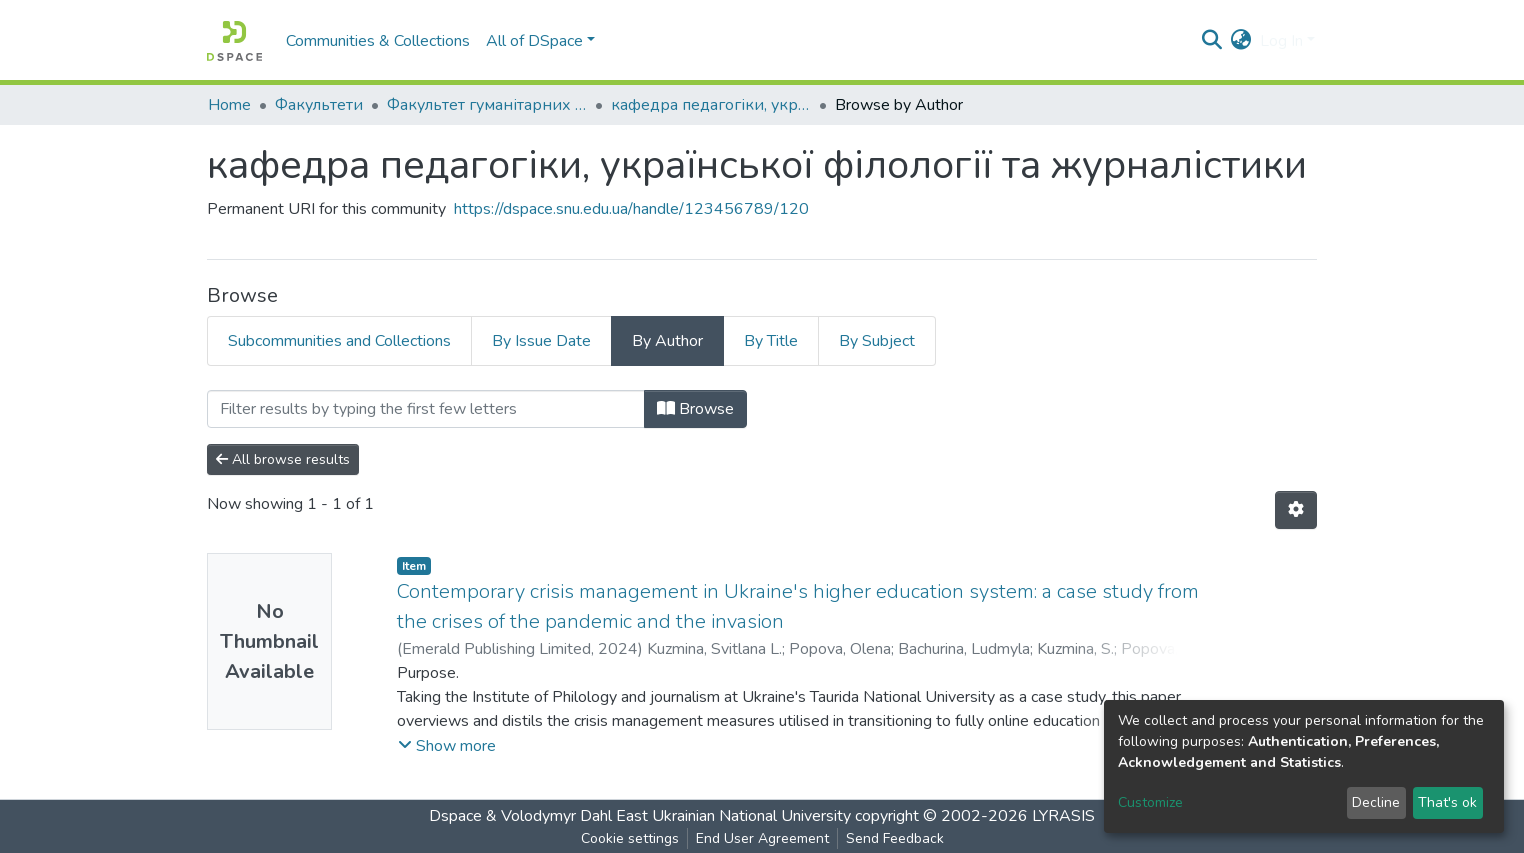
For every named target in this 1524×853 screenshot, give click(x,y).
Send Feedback (895, 838)
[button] (1241, 41)
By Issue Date (541, 341)
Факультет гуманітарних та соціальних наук (487, 105)
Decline (1376, 802)
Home (229, 105)
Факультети (319, 105)
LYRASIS (1063, 816)
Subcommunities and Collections (339, 341)
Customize (1150, 802)
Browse (695, 409)
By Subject (877, 341)
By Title (771, 341)
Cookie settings (630, 838)
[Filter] (426, 409)
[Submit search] (1212, 41)
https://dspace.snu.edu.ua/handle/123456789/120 (631, 209)
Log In (1281, 41)
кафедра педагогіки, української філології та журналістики (711, 105)
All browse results (283, 459)
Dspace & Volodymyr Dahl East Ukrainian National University (640, 816)
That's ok (1447, 802)
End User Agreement (762, 838)
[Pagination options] (1296, 510)
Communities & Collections (378, 41)
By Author (667, 341)
